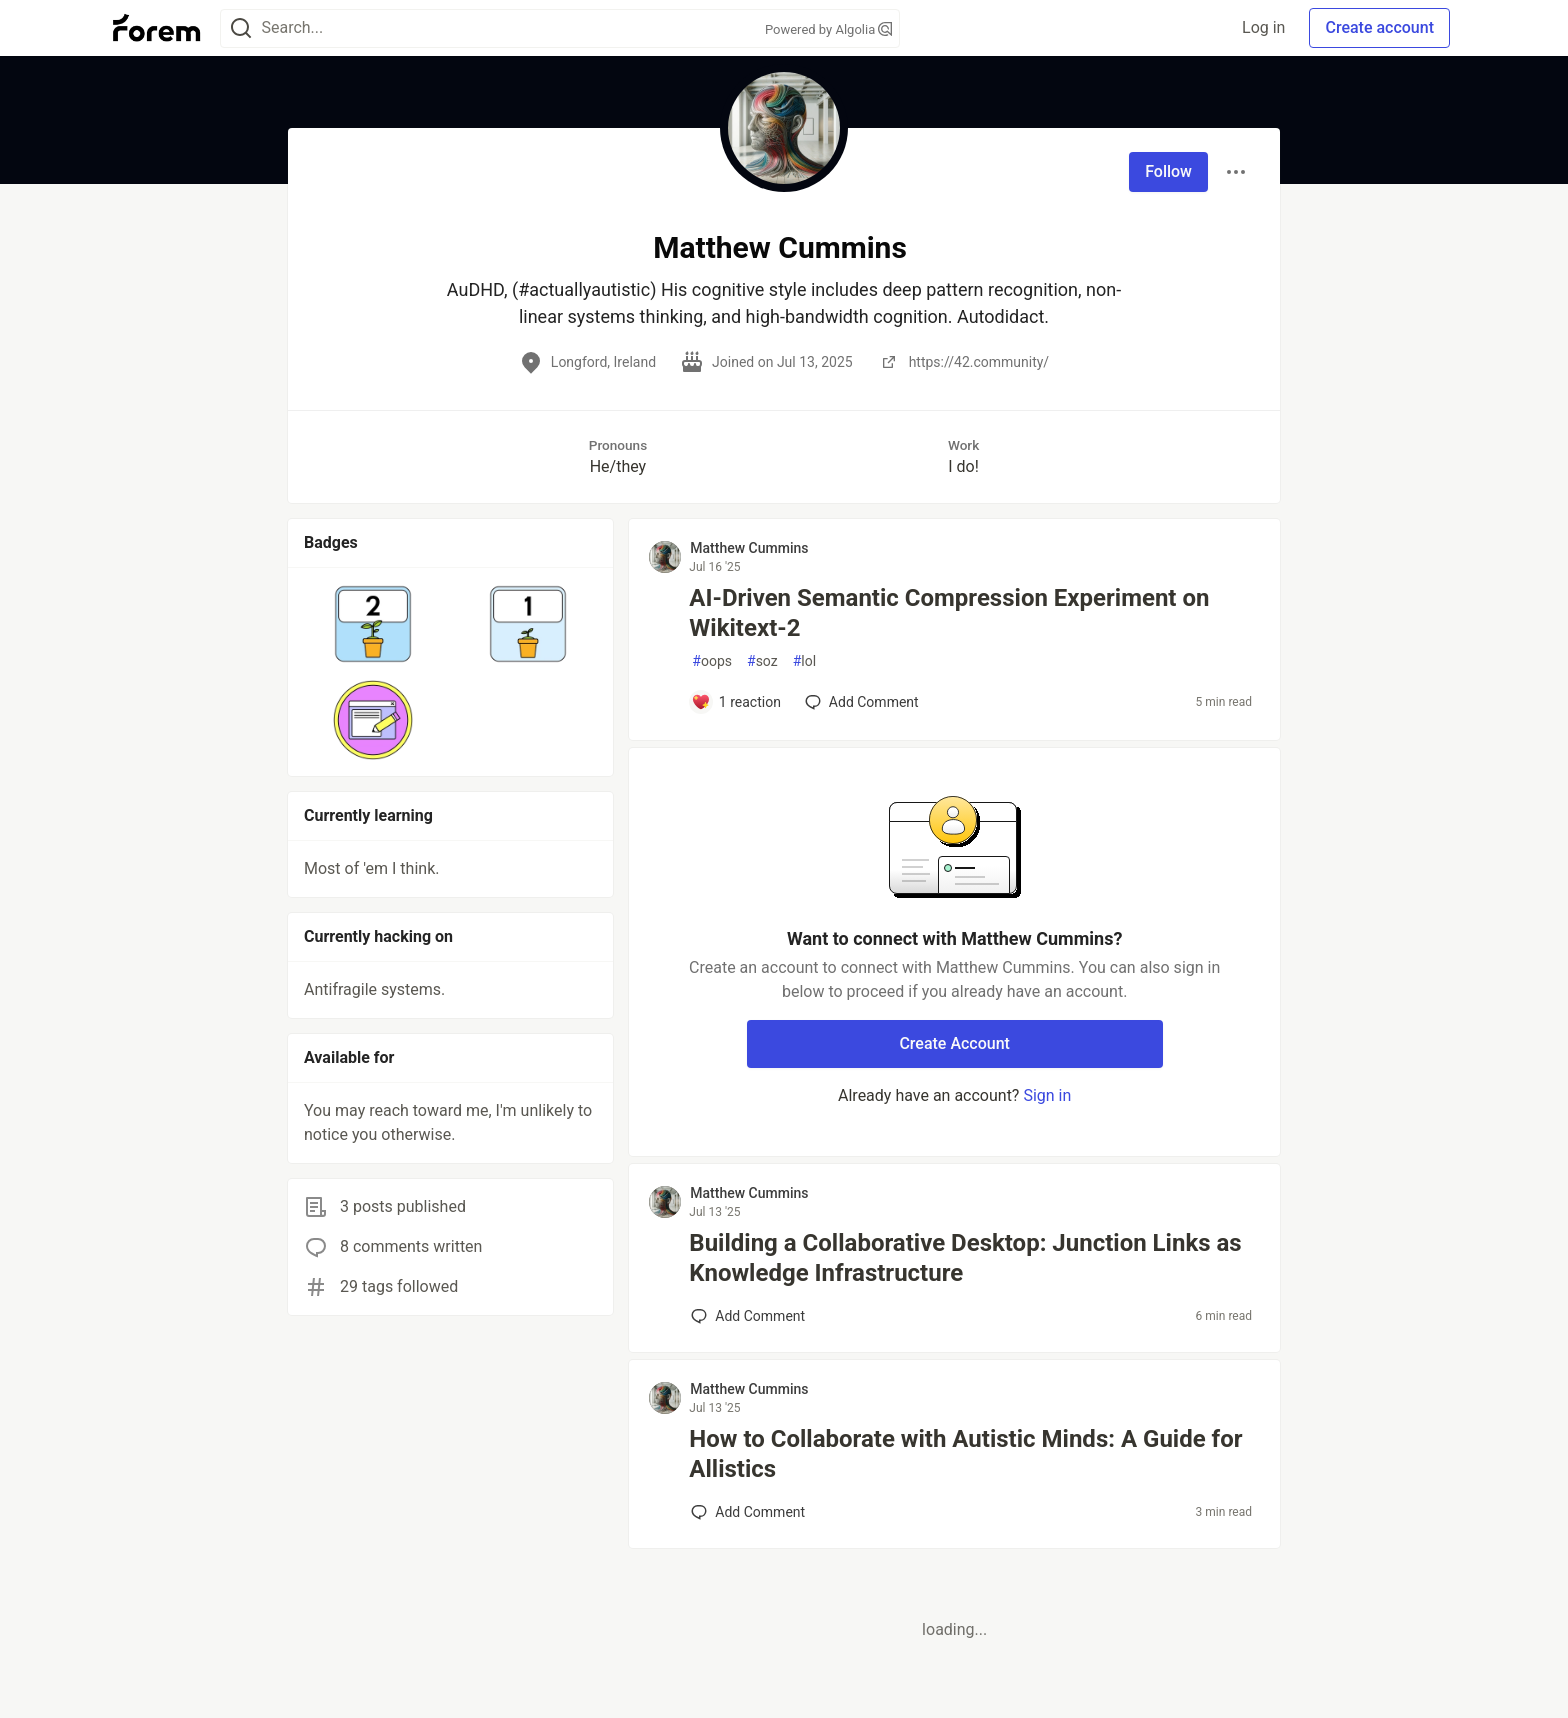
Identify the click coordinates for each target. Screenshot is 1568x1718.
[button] (373, 624)
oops (712, 661)
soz (762, 661)
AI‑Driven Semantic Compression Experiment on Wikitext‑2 (949, 613)
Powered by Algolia (829, 29)
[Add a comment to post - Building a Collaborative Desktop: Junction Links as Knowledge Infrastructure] (748, 1316)
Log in (1263, 27)
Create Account (954, 1043)
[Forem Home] (157, 28)
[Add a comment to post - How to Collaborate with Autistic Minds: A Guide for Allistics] (748, 1512)
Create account (1379, 27)
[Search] (241, 28)
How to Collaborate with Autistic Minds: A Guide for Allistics (965, 1454)
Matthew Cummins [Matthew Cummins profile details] (749, 548)
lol (804, 661)
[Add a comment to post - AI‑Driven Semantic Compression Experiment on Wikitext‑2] (736, 702)
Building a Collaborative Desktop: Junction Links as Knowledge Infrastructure (965, 1258)
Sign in (1047, 1095)
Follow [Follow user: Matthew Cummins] (1168, 171)
